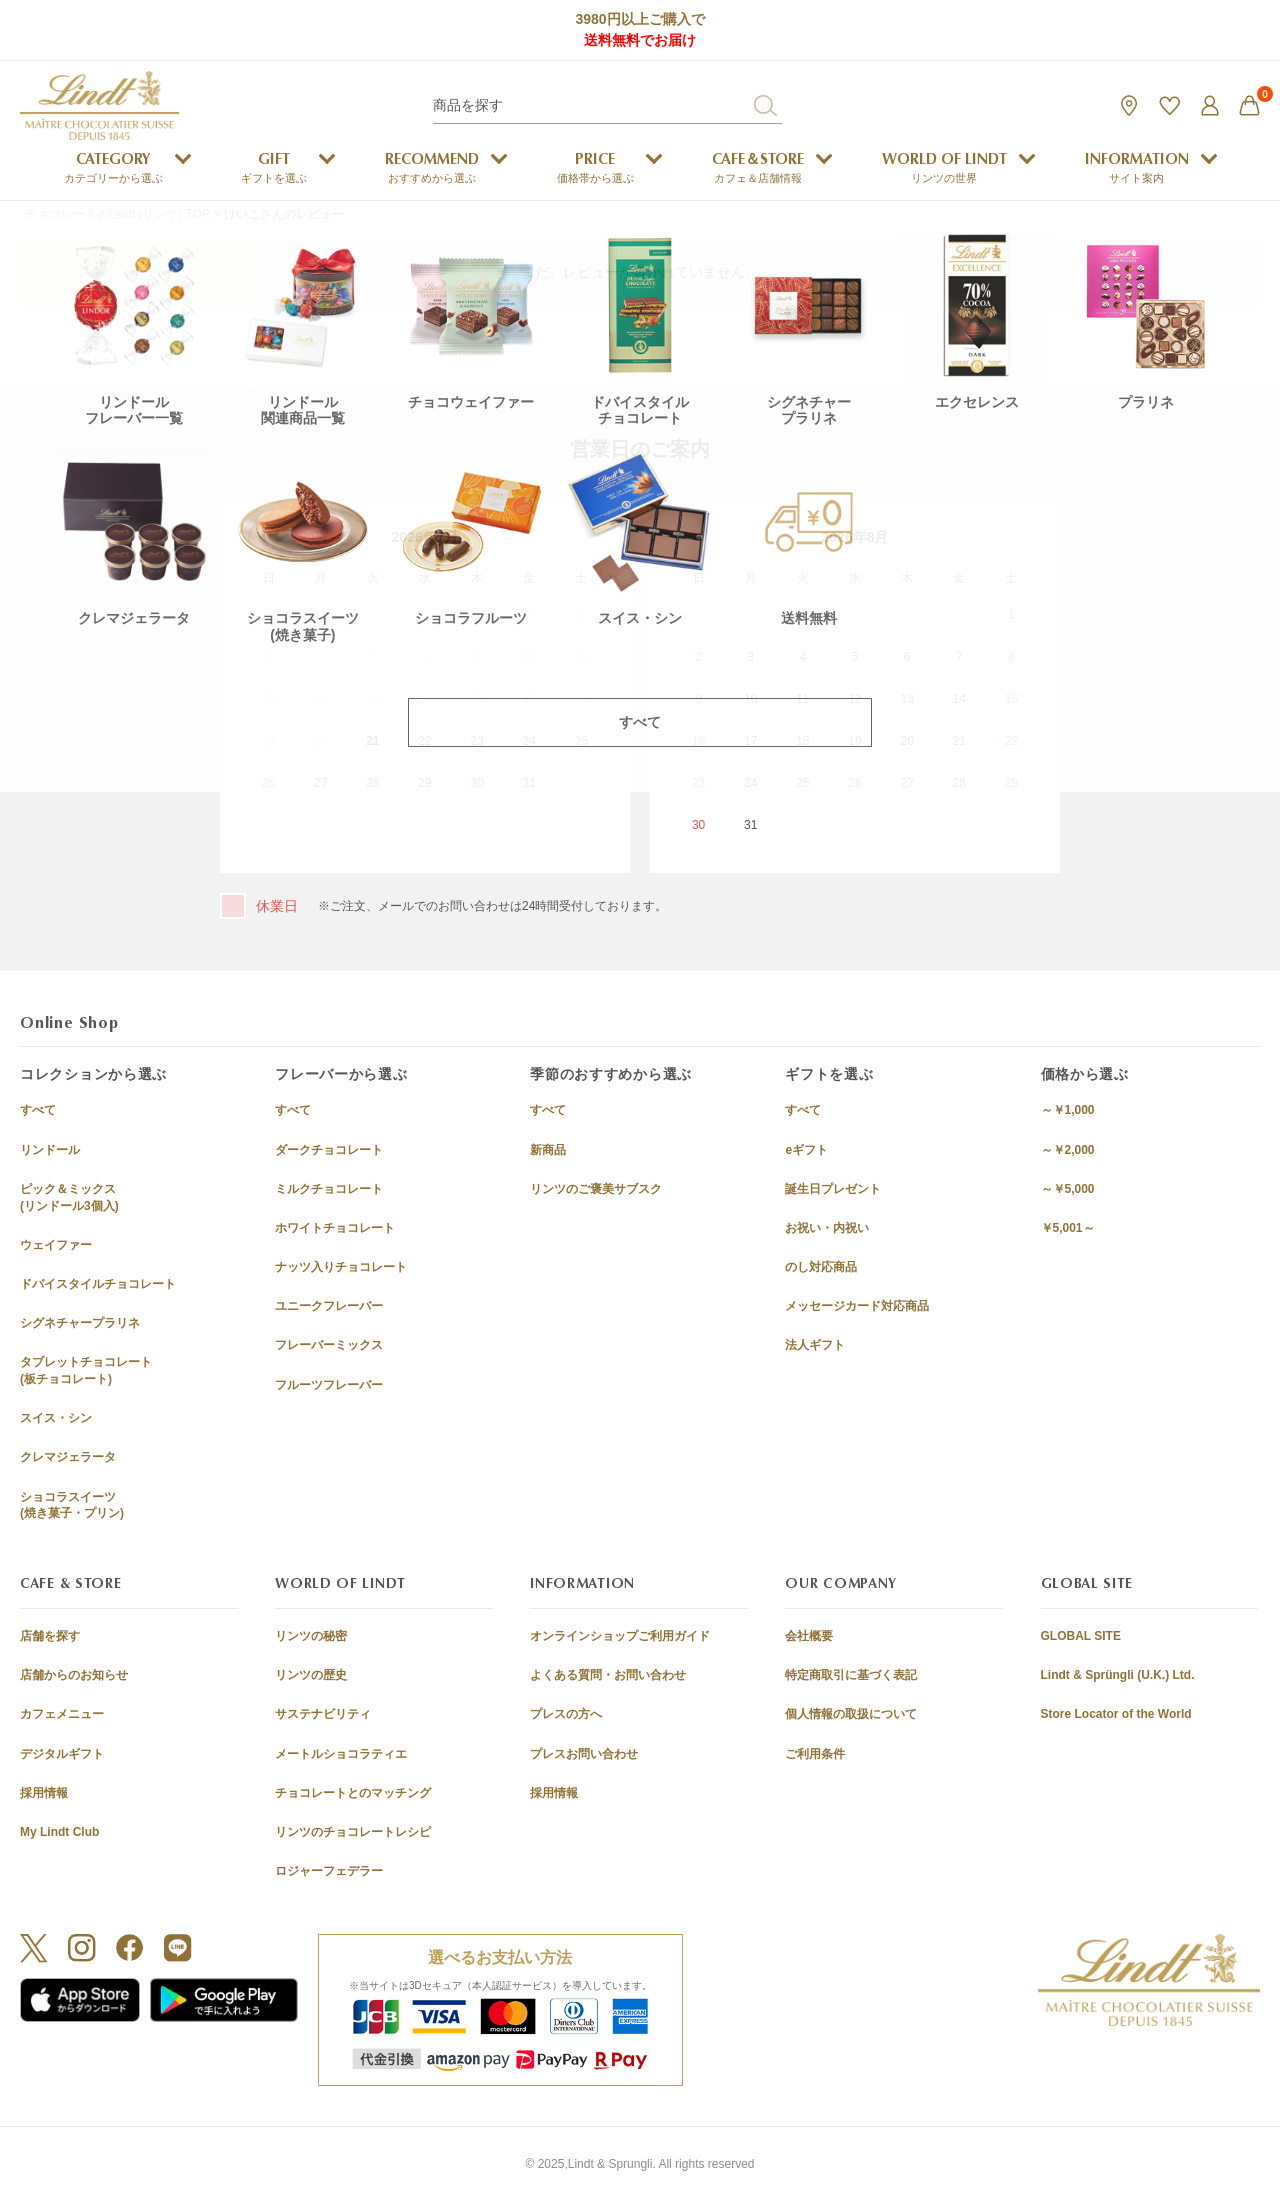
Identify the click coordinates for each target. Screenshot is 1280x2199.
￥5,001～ (1068, 1228)
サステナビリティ (323, 1714)
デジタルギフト (62, 1754)
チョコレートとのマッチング (353, 1793)
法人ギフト (815, 1345)
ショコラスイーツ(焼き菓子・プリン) (72, 1505)
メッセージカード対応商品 (857, 1306)
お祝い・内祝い (827, 1228)
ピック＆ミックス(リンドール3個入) (69, 1197)
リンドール (50, 1150)
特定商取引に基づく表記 (851, 1675)
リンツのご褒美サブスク (596, 1189)
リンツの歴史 (311, 1675)
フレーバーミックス (329, 1345)
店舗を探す (50, 1636)
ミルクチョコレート (329, 1189)
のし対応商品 (821, 1267)
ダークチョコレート (329, 1150)
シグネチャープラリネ (80, 1323)
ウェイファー (56, 1245)
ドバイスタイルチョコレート (98, 1284)
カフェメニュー (62, 1714)
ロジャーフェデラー (329, 1871)
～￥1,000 (1068, 1110)
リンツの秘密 (311, 1636)
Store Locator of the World (1116, 1714)
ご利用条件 (815, 1754)
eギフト (806, 1150)
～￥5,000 (1068, 1189)
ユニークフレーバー (329, 1306)
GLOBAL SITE (1081, 1636)
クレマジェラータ (68, 1457)
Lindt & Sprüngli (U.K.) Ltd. (1118, 1675)
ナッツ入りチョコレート (341, 1267)
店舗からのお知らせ (74, 1675)
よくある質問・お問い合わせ (608, 1675)
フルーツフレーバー (329, 1385)
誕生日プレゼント (833, 1189)
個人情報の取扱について (851, 1714)
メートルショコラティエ (341, 1754)
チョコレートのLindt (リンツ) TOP (117, 214)
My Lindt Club (59, 1832)
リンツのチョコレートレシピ (353, 1832)
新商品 (548, 1150)
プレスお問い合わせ (584, 1754)
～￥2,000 (1068, 1150)
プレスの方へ (566, 1714)
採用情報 (44, 1793)
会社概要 (809, 1636)
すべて (38, 1110)
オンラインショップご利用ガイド (620, 1636)
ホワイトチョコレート (335, 1228)
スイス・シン (56, 1418)
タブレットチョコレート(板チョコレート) (86, 1370)
